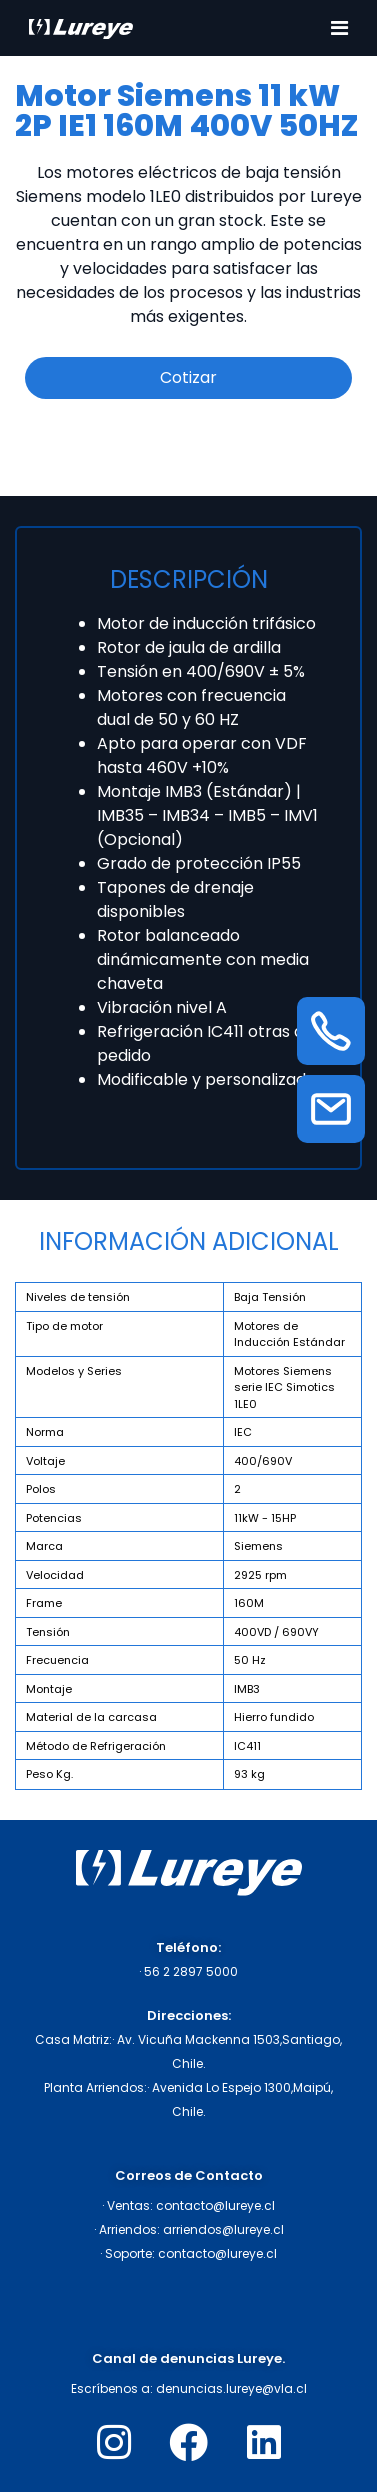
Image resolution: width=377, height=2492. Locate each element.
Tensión (48, 1632)
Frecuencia (57, 1660)
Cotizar (188, 377)
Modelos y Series (74, 1371)
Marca (44, 1546)
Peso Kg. (49, 1774)
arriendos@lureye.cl (223, 2229)
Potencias (54, 1518)
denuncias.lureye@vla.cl (231, 2388)
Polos (41, 1489)
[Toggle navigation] (339, 28)
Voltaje (45, 1461)
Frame (44, 1603)
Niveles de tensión (78, 1297)
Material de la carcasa (91, 1717)
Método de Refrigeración (96, 1746)
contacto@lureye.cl (215, 2205)
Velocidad (55, 1575)
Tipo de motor (64, 1326)
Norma (45, 1432)
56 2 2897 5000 (191, 1971)
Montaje (49, 1689)
